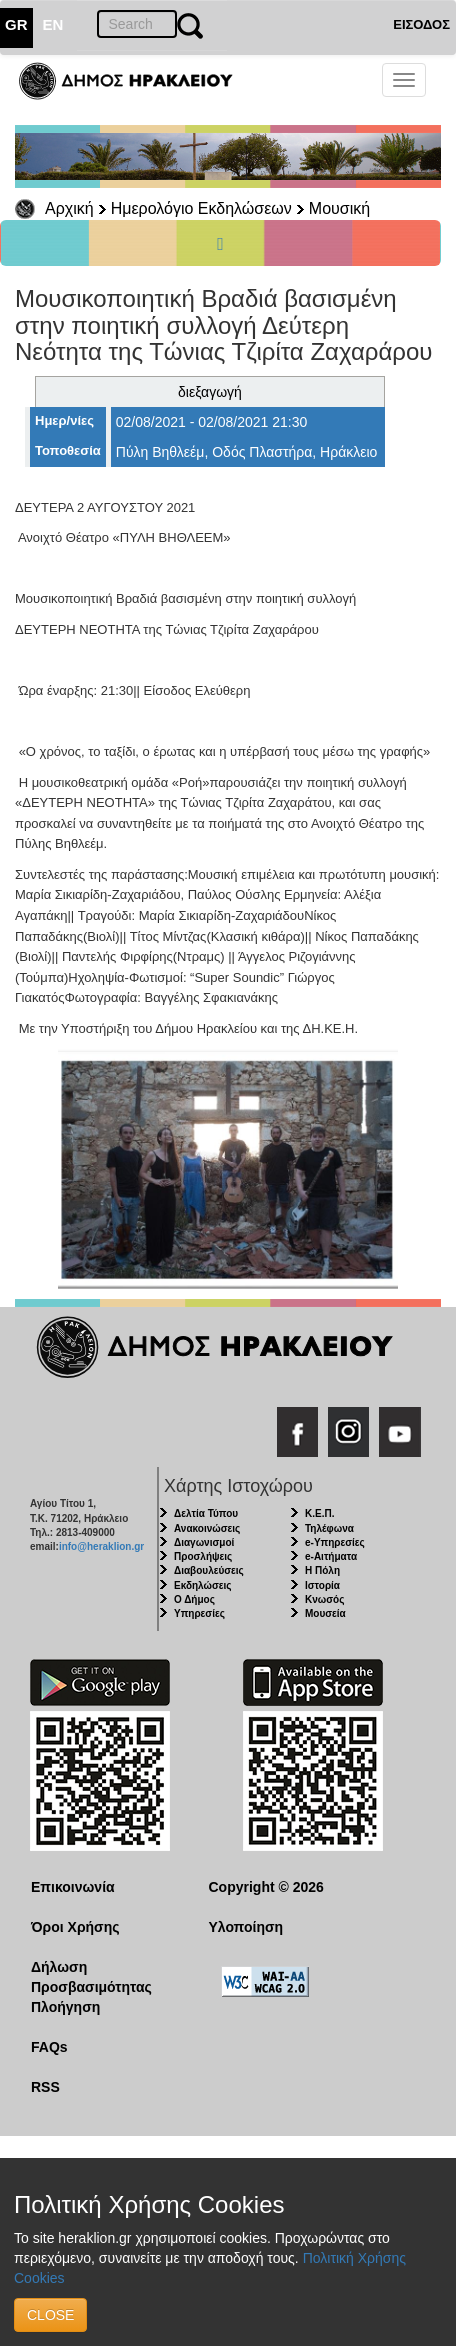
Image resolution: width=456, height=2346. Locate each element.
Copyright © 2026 (266, 1887)
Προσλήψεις (203, 1556)
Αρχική (69, 208)
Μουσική (339, 208)
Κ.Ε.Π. (319, 1513)
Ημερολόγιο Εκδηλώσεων (201, 208)
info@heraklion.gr (101, 1546)
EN (53, 24)
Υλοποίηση (246, 1927)
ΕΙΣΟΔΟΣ (421, 24)
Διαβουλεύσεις (209, 1570)
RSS (45, 2087)
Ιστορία (322, 1585)
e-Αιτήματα (331, 1556)
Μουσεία (325, 1613)
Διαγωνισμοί (204, 1542)
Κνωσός (324, 1599)
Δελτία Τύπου (206, 1513)
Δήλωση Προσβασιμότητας (91, 1977)
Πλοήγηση (65, 2007)
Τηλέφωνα (329, 1528)
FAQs (49, 2047)
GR (16, 24)
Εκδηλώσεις (203, 1585)
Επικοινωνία (73, 1887)
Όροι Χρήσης (75, 1927)
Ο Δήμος (194, 1599)
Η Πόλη (322, 1570)
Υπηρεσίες (199, 1613)
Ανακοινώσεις (207, 1528)
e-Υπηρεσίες (335, 1542)
